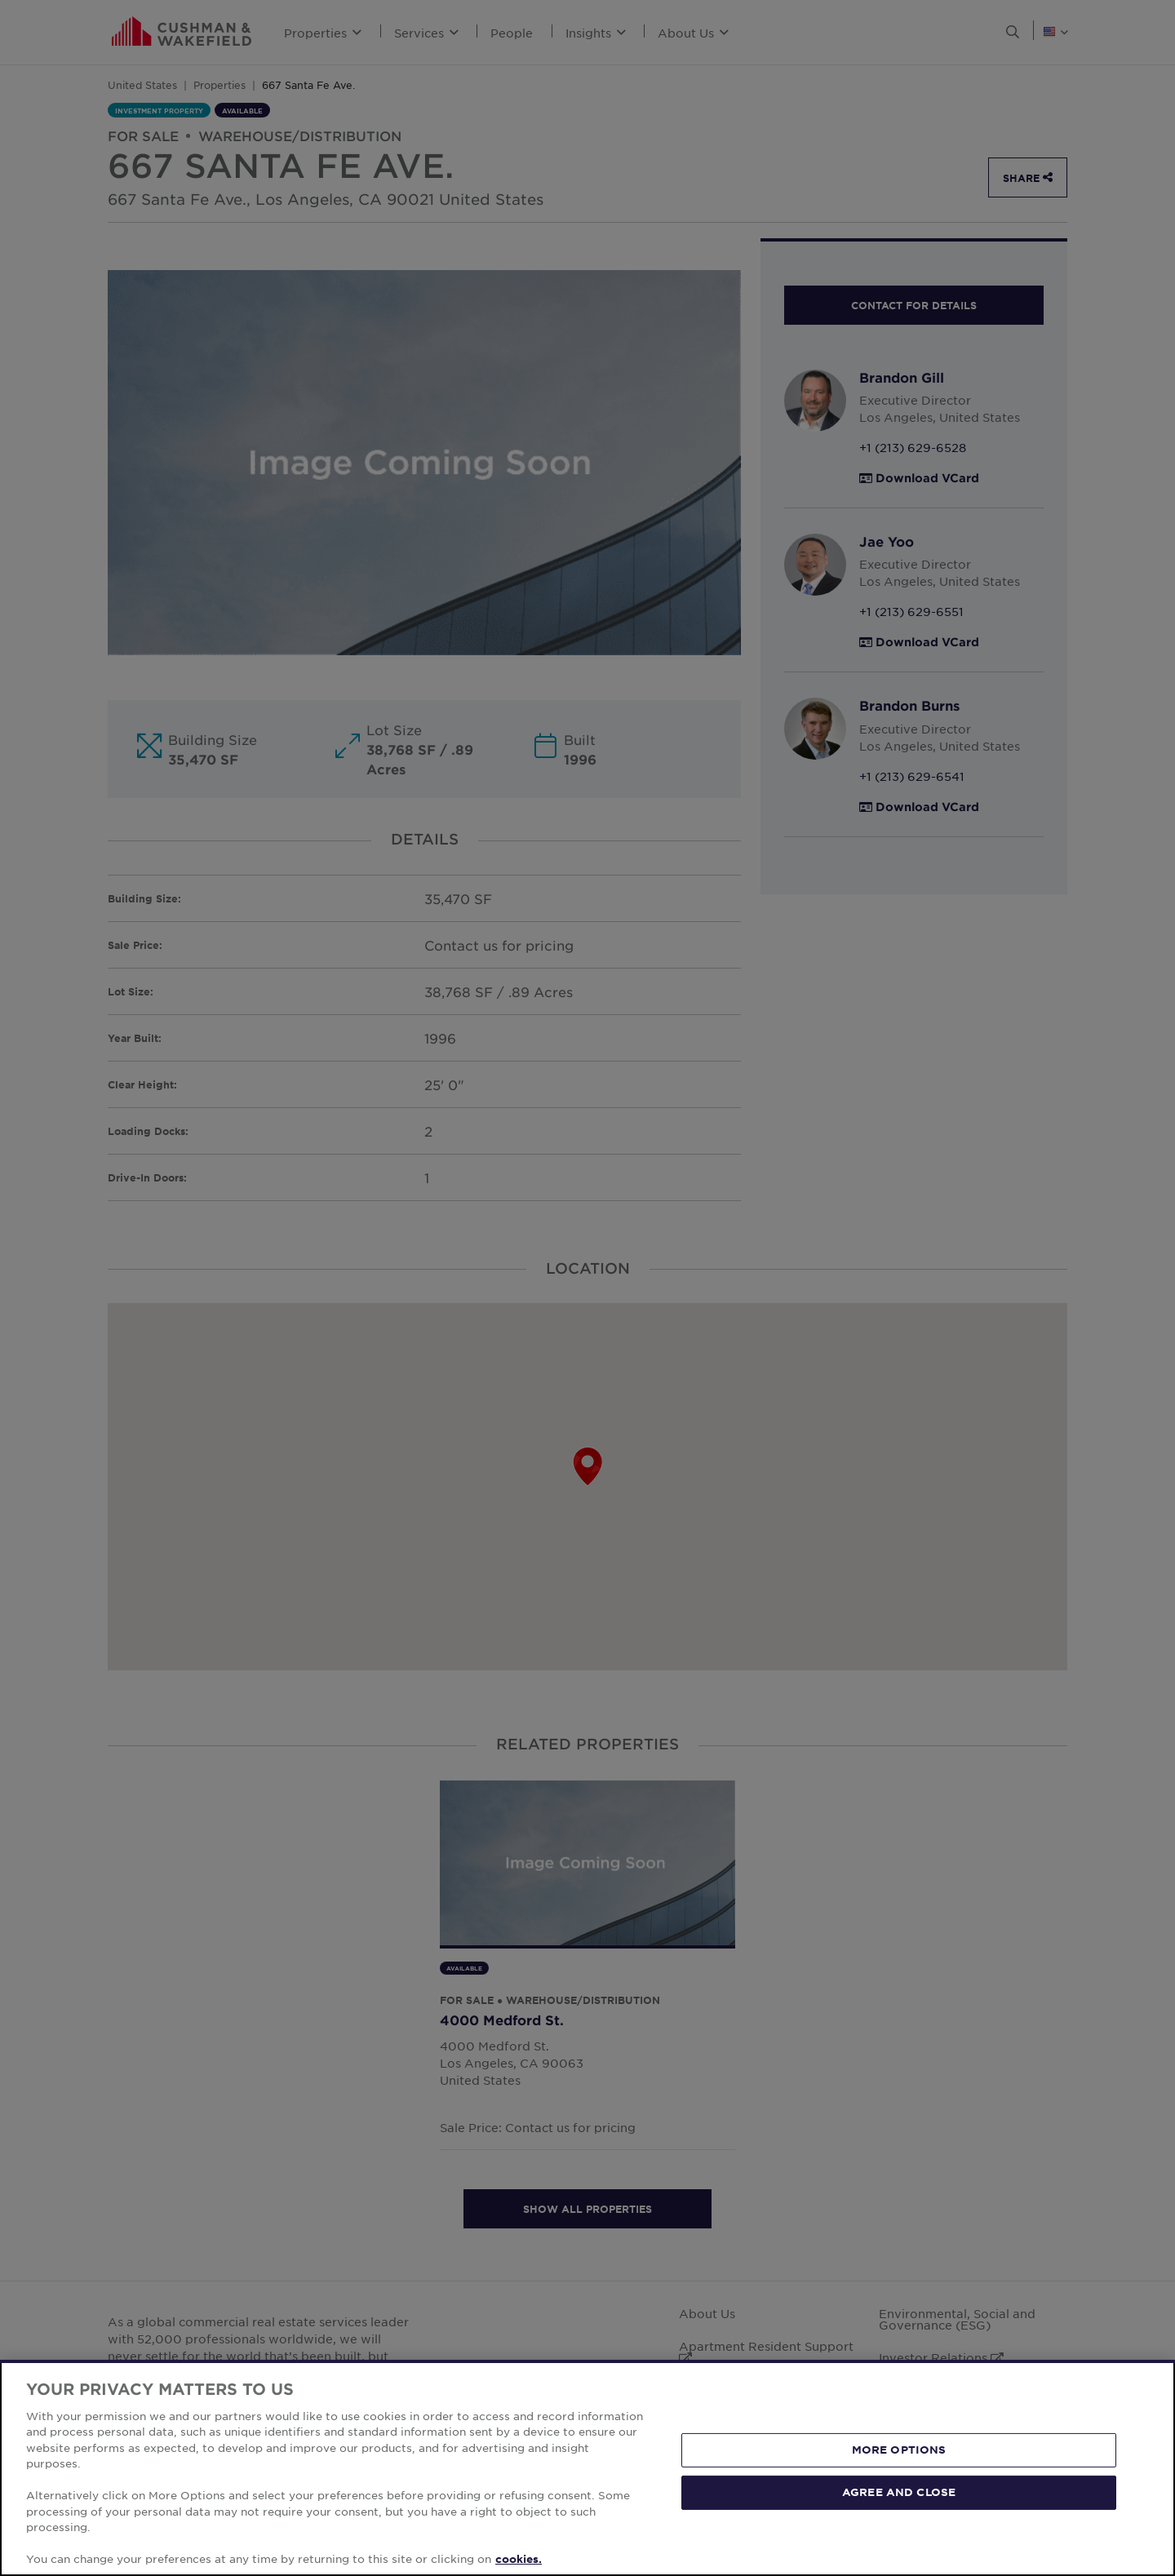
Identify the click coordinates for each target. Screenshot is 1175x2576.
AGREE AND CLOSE (899, 2491)
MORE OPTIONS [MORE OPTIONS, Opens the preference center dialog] (899, 2449)
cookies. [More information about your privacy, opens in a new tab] (518, 2558)
